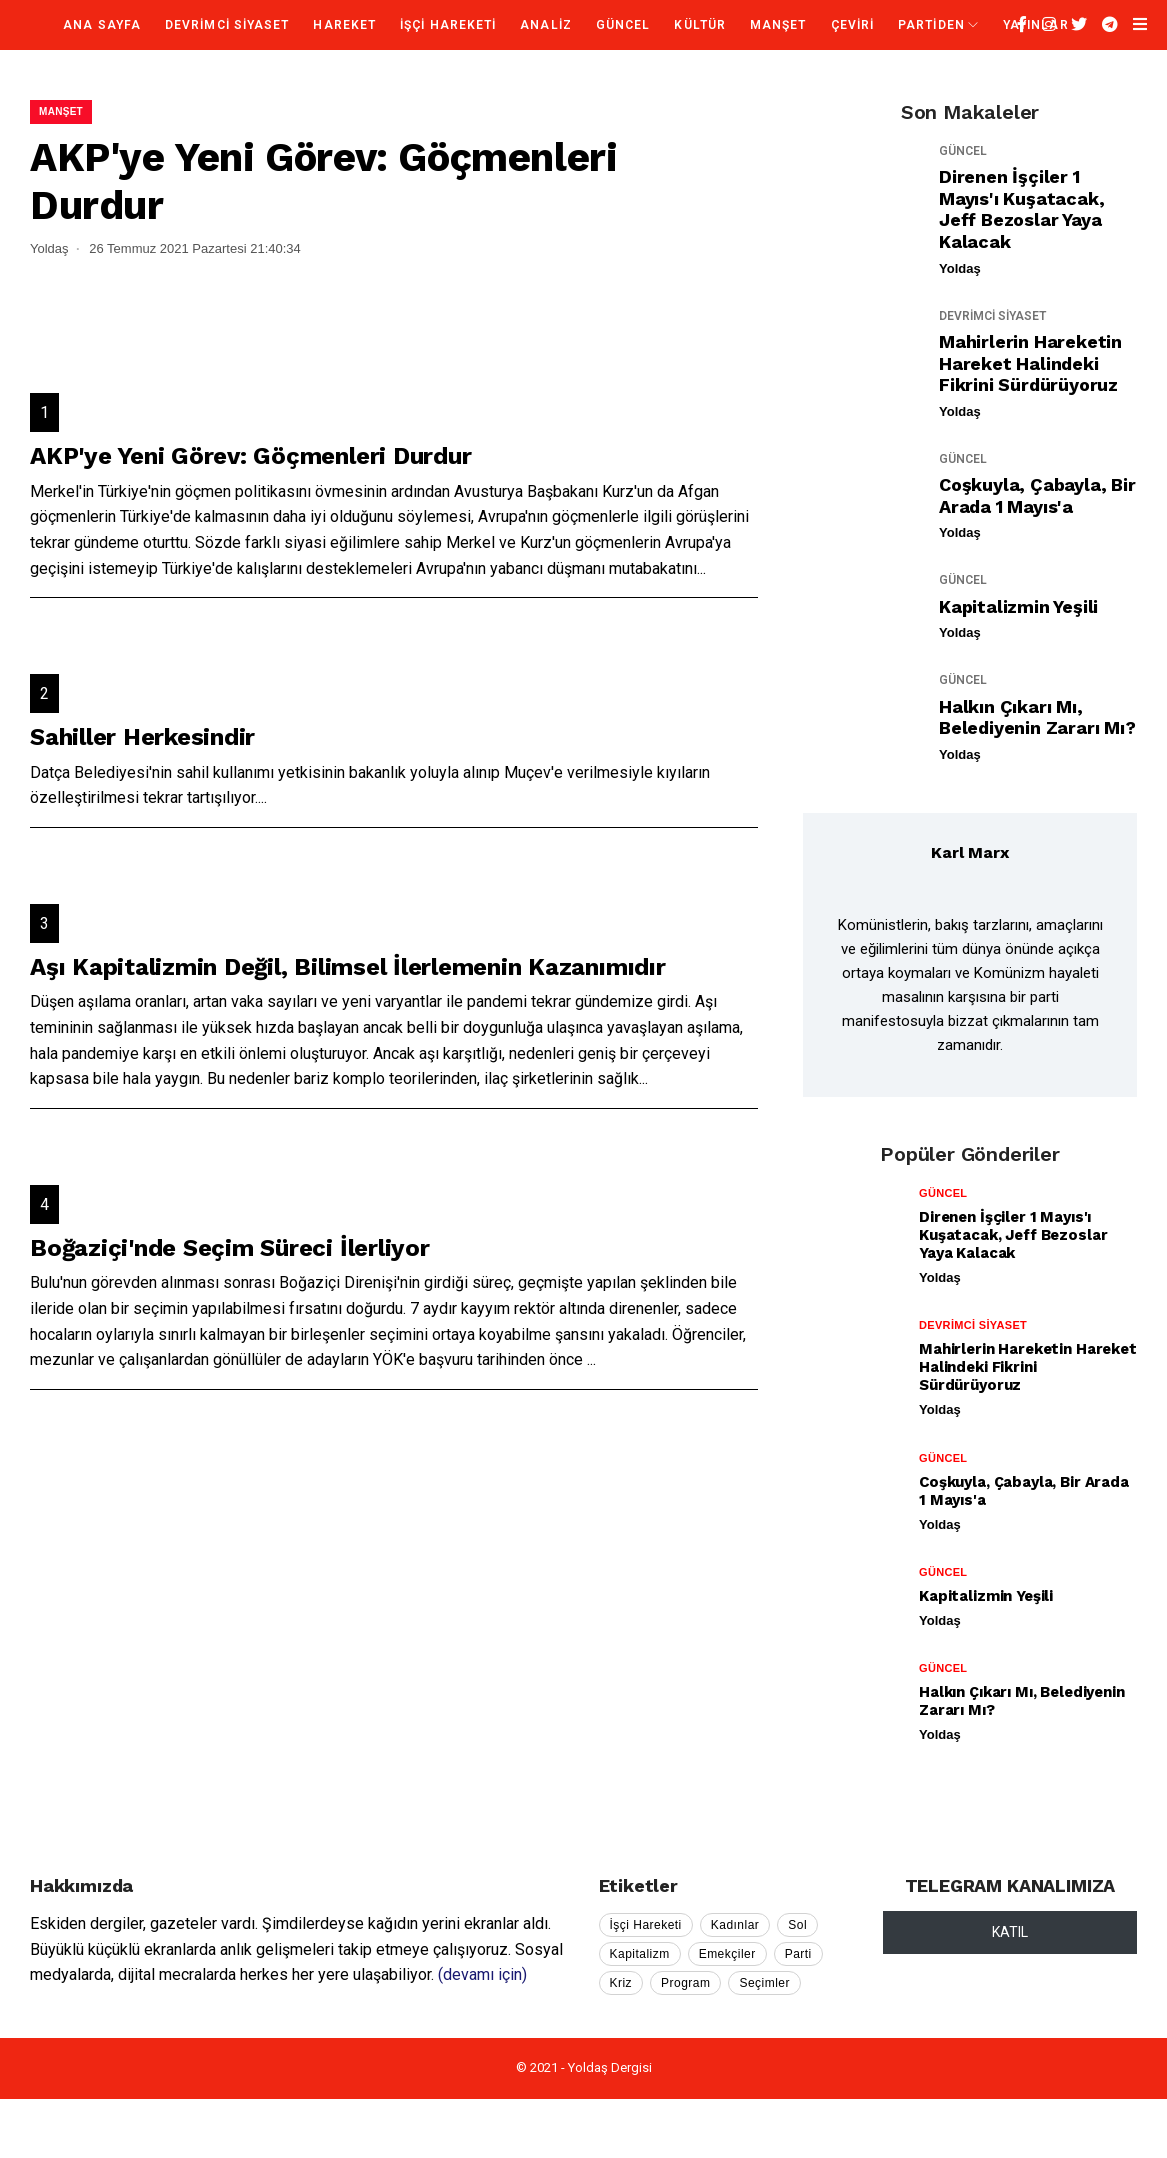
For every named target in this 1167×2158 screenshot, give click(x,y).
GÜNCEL (623, 25)
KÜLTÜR (699, 25)
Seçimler (764, 1983)
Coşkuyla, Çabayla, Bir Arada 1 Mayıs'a (1037, 495)
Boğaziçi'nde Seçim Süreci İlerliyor (230, 1248)
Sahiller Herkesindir (142, 737)
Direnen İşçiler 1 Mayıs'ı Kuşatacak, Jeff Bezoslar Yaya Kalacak (1021, 209)
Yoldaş (960, 268)
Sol (797, 1925)
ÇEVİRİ (852, 25)
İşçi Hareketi (646, 1925)
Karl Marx (970, 852)
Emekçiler (727, 1954)
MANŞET (778, 25)
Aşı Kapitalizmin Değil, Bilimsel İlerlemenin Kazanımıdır (348, 967)
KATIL (1010, 1932)
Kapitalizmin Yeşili (1018, 606)
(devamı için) (482, 1974)
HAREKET (344, 25)
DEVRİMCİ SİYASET (227, 25)
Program (685, 1983)
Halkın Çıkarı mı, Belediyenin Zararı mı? (1037, 717)
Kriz (621, 1983)
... (701, 568)
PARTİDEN (931, 25)
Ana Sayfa (102, 25)
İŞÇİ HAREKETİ (448, 25)
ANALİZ (545, 25)
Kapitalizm (640, 1954)
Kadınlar (735, 1925)
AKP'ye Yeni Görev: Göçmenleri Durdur (250, 456)
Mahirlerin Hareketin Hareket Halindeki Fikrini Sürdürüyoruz (1030, 363)
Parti (798, 1954)
